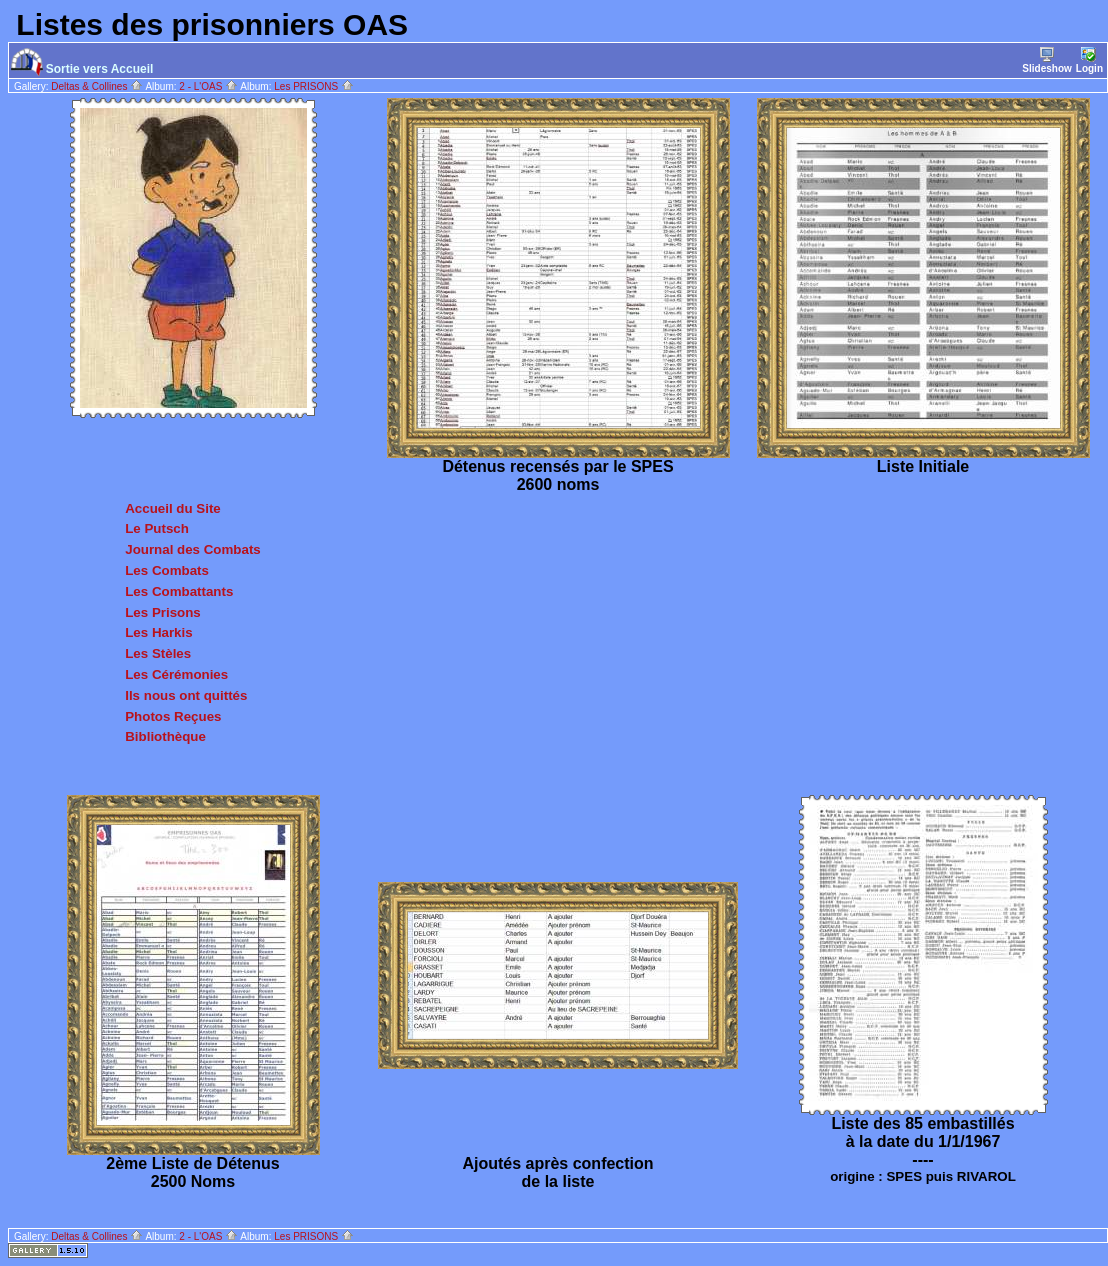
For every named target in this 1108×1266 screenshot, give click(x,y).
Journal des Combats (193, 549)
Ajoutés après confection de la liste (557, 1172)
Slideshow (1046, 60)
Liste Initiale (923, 466)
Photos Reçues (173, 716)
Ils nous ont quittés (186, 695)
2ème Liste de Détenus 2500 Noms (192, 1172)
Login (1089, 60)
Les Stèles (158, 653)
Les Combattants (179, 591)
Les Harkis (158, 632)
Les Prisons (163, 612)
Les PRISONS (314, 86)
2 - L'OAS (208, 86)
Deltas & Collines (97, 86)
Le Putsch (157, 528)
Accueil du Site (173, 508)
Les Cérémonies (176, 674)
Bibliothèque (165, 736)
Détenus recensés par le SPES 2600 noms (557, 475)
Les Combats (167, 570)
